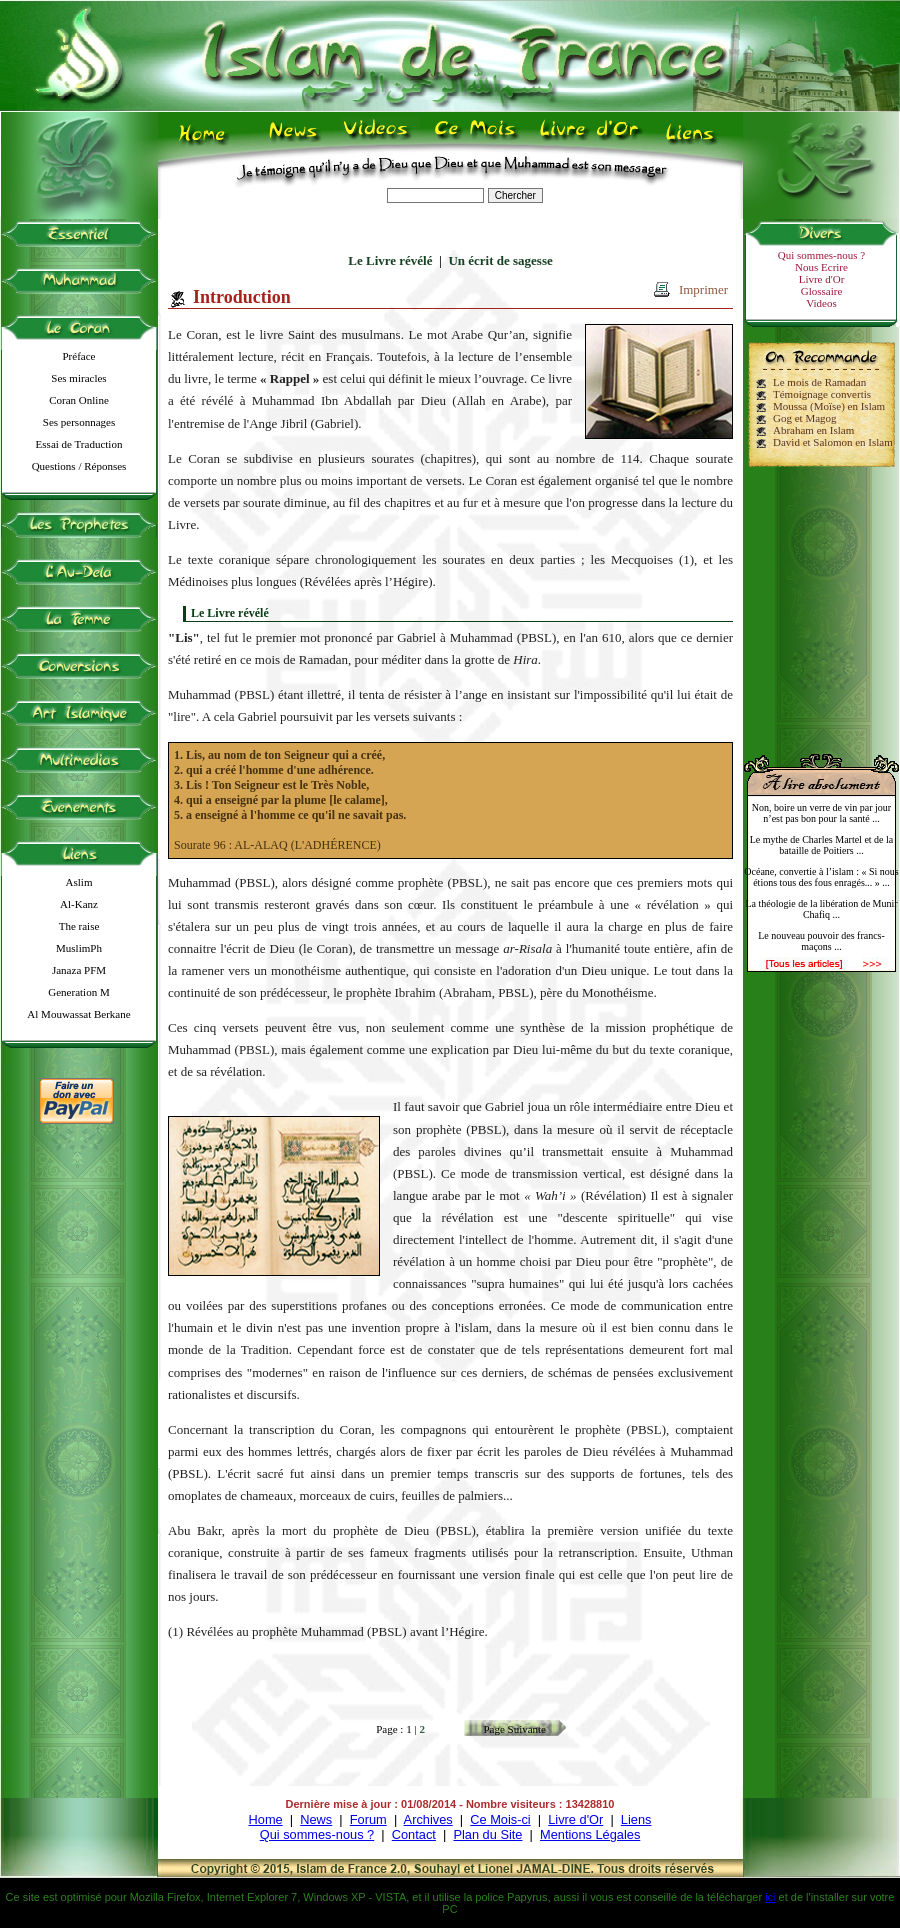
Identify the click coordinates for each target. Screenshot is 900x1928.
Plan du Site (487, 1834)
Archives (428, 1819)
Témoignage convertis (822, 394)
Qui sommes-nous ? (821, 255)
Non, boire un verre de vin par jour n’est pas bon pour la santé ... (821, 813)
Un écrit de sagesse (500, 260)
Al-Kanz (79, 904)
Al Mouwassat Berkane (78, 1014)
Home (266, 1819)
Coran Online (79, 400)
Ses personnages (79, 422)
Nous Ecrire (821, 267)
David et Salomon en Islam (833, 442)
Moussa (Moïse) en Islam (829, 406)
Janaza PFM (79, 970)
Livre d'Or (822, 279)
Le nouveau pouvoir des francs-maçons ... (821, 941)
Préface (79, 356)
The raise (79, 926)
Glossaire (822, 291)
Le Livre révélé (390, 260)
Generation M (78, 992)
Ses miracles (78, 378)
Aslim (79, 882)
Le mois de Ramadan (819, 382)
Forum (368, 1819)
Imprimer (703, 289)
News (316, 1819)
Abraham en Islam (813, 430)
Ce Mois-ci (500, 1819)
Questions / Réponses (79, 466)
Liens (636, 1819)
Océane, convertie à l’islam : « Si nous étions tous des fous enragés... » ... (821, 877)
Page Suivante (514, 1729)
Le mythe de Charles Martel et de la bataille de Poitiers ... (822, 845)
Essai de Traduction (79, 444)
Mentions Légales (590, 1834)
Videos (821, 303)
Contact (414, 1834)
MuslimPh (79, 948)
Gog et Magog (805, 418)
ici (770, 1897)
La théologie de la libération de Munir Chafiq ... (821, 909)
